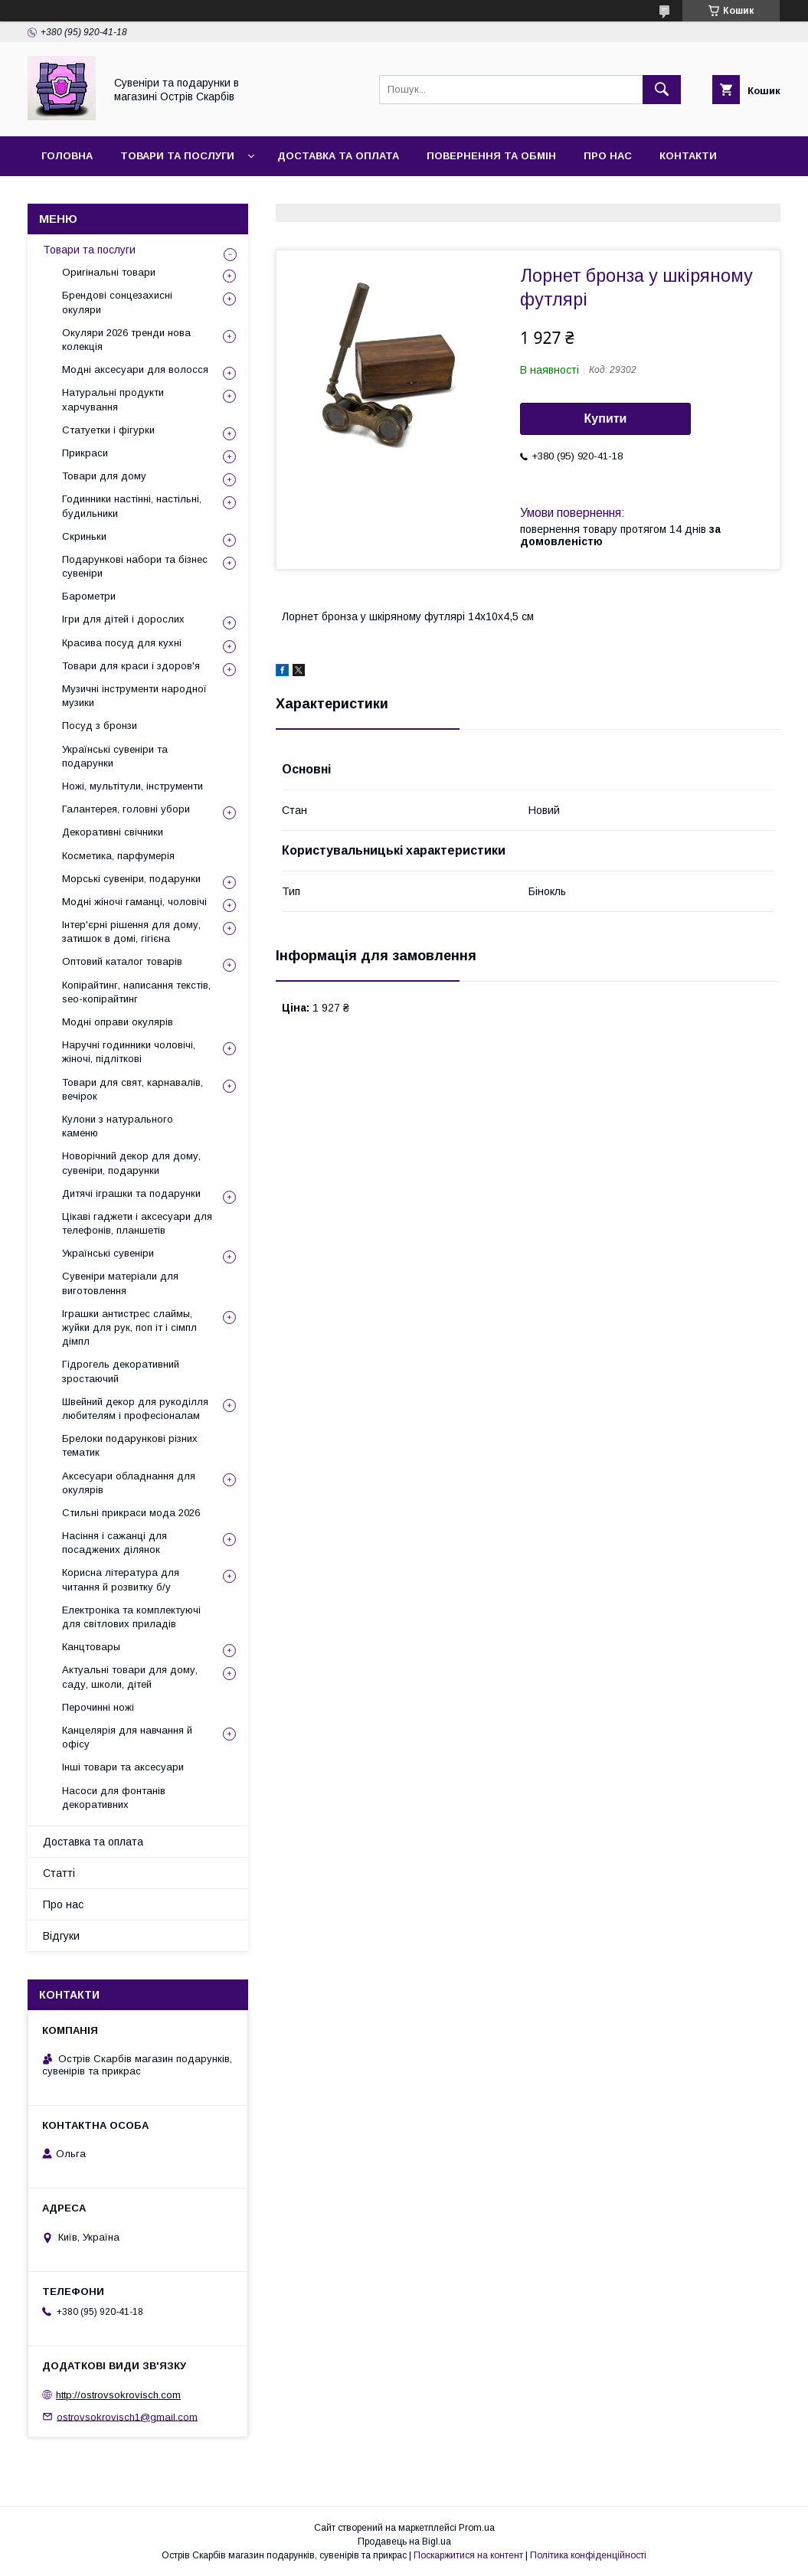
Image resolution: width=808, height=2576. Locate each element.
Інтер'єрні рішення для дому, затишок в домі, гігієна (131, 931)
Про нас (608, 156)
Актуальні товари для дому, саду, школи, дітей (130, 1676)
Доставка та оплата (338, 156)
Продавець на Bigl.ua (404, 2541)
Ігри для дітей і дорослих (123, 619)
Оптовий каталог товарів (122, 961)
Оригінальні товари (108, 272)
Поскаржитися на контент (468, 2555)
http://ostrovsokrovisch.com (118, 2395)
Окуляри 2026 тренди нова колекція (126, 339)
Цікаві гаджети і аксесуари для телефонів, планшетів (137, 1223)
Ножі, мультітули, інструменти (132, 786)
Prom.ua (477, 2527)
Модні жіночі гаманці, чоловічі (134, 901)
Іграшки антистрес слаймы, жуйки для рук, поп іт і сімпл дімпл (129, 1327)
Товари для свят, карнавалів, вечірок (132, 1089)
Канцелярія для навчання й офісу (127, 1737)
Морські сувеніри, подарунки (131, 878)
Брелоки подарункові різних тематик (130, 1445)
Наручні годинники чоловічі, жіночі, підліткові (128, 1051)
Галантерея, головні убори (126, 809)
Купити (605, 418)
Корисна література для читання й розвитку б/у (120, 1579)
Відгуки (63, 195)
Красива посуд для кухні (122, 643)
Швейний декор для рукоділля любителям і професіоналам (135, 1408)
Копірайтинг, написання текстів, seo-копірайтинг (136, 992)
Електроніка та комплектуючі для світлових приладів (131, 1617)
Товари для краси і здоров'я (131, 666)
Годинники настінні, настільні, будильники (131, 505)
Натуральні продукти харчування (113, 399)
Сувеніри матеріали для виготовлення (120, 1283)
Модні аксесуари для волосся (135, 369)
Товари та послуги (177, 156)
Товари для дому (104, 476)
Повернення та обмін (491, 156)
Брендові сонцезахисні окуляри (117, 302)
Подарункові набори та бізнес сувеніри (135, 566)
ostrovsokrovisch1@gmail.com (127, 2416)
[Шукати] (662, 89)
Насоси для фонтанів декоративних (113, 1797)
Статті (59, 1873)
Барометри (89, 596)
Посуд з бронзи (99, 725)
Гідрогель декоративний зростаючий (120, 1371)
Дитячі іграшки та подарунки (131, 1193)
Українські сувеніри (108, 1253)
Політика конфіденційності (588, 2555)
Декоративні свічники (112, 832)
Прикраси (85, 453)
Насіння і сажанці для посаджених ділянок (114, 1542)
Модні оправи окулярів (117, 1022)
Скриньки (84, 536)
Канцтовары (91, 1646)
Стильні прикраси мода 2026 (131, 1512)
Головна (67, 156)
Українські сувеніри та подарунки (115, 756)
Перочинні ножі (98, 1707)
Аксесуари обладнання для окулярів (128, 1483)
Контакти (688, 156)
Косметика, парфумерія (118, 855)
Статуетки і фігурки (108, 430)
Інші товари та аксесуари (123, 1767)
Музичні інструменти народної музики (134, 695)
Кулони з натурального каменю (117, 1126)
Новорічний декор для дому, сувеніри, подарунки (131, 1162)
